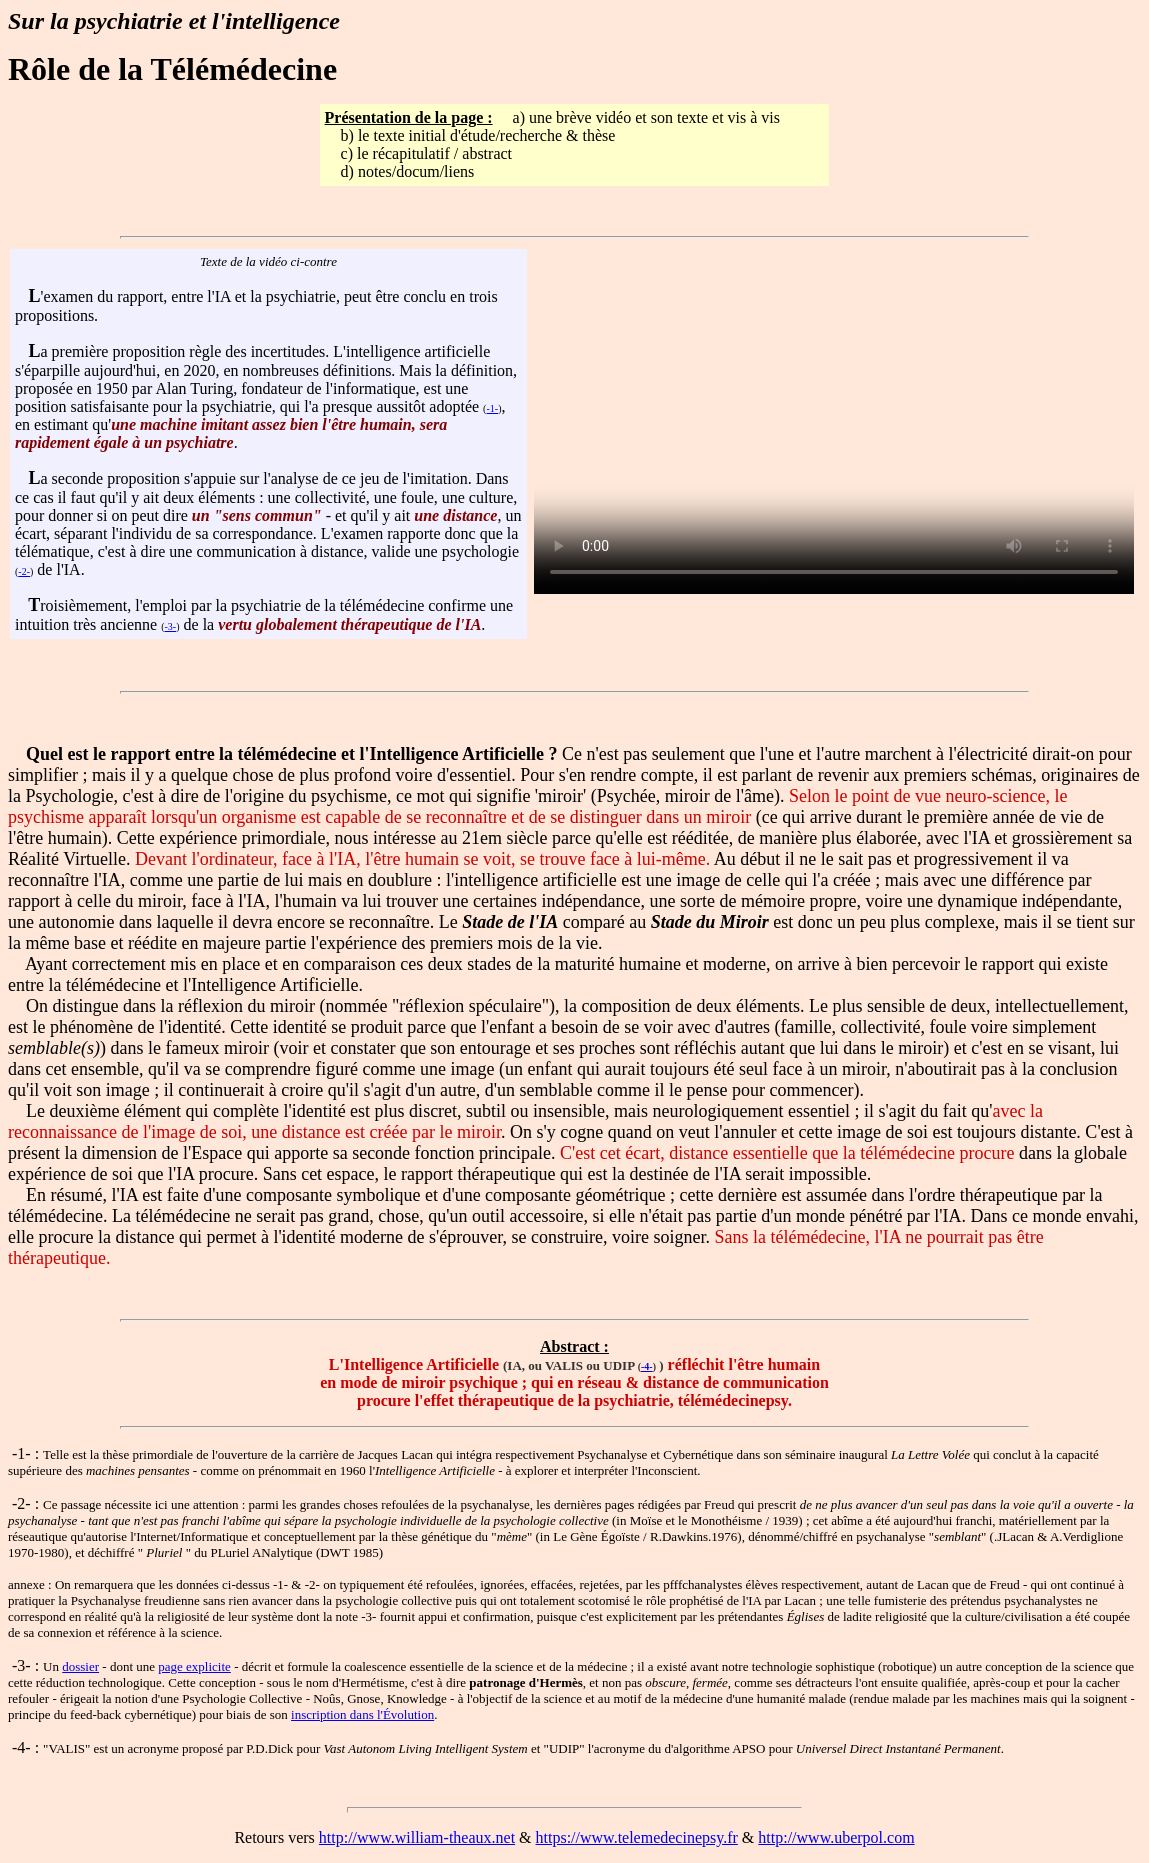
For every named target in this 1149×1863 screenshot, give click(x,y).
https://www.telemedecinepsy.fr (637, 1837)
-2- (24, 571)
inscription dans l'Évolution (362, 1714)
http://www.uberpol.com (836, 1837)
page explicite (194, 1666)
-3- (171, 626)
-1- (492, 408)
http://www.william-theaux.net (417, 1837)
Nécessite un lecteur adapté (834, 444)
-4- (647, 1366)
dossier (80, 1666)
